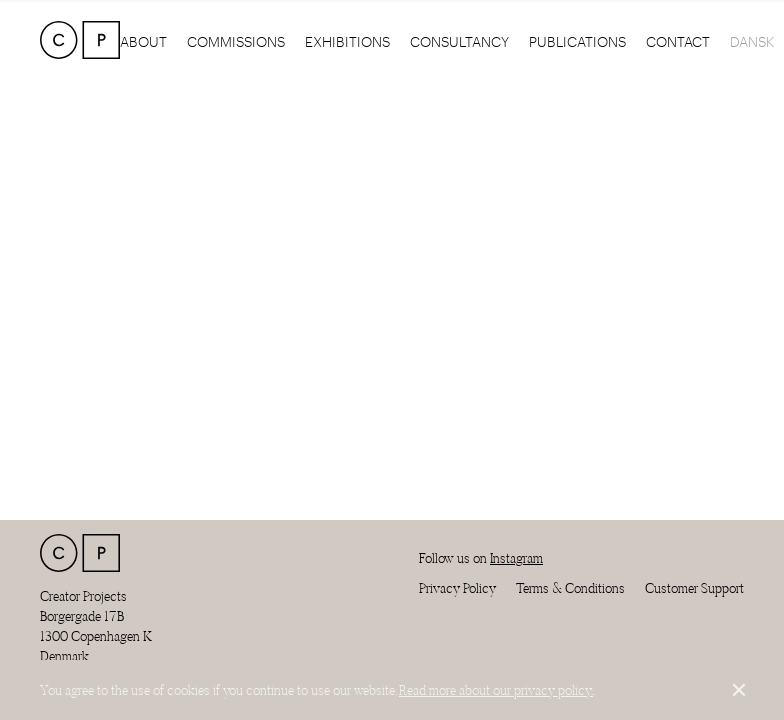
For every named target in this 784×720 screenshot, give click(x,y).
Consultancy (459, 40)
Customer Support (694, 588)
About (143, 40)
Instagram (516, 558)
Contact (678, 40)
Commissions (236, 40)
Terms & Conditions (570, 588)
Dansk (752, 40)
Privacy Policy (457, 588)
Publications (577, 40)
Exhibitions (347, 40)
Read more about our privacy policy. (496, 690)
